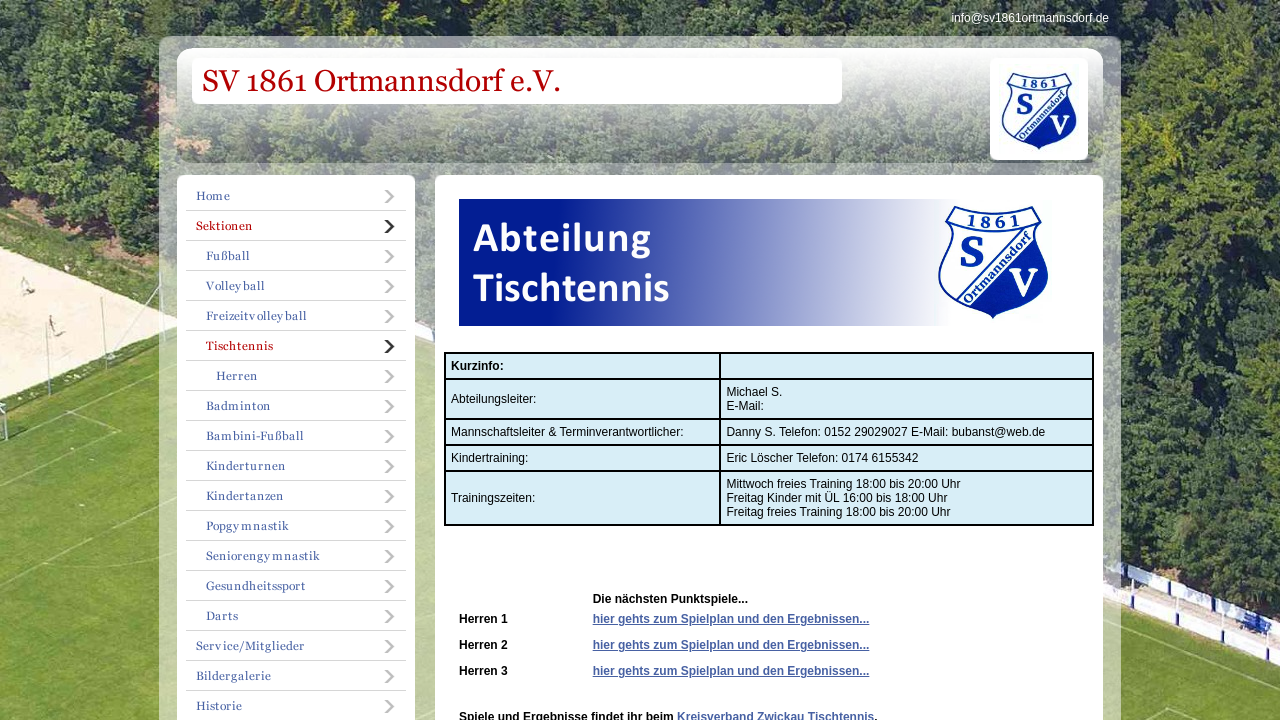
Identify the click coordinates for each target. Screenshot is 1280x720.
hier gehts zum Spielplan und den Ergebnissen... (731, 619)
